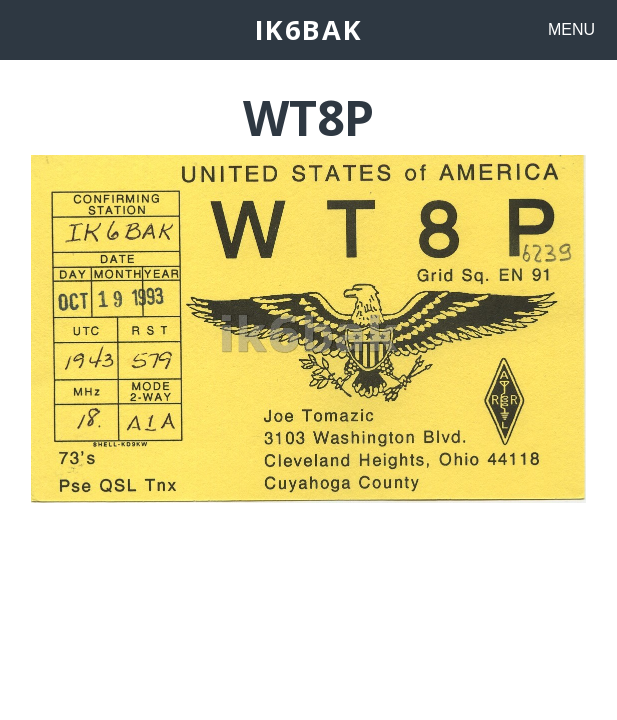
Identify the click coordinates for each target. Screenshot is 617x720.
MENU (571, 29)
